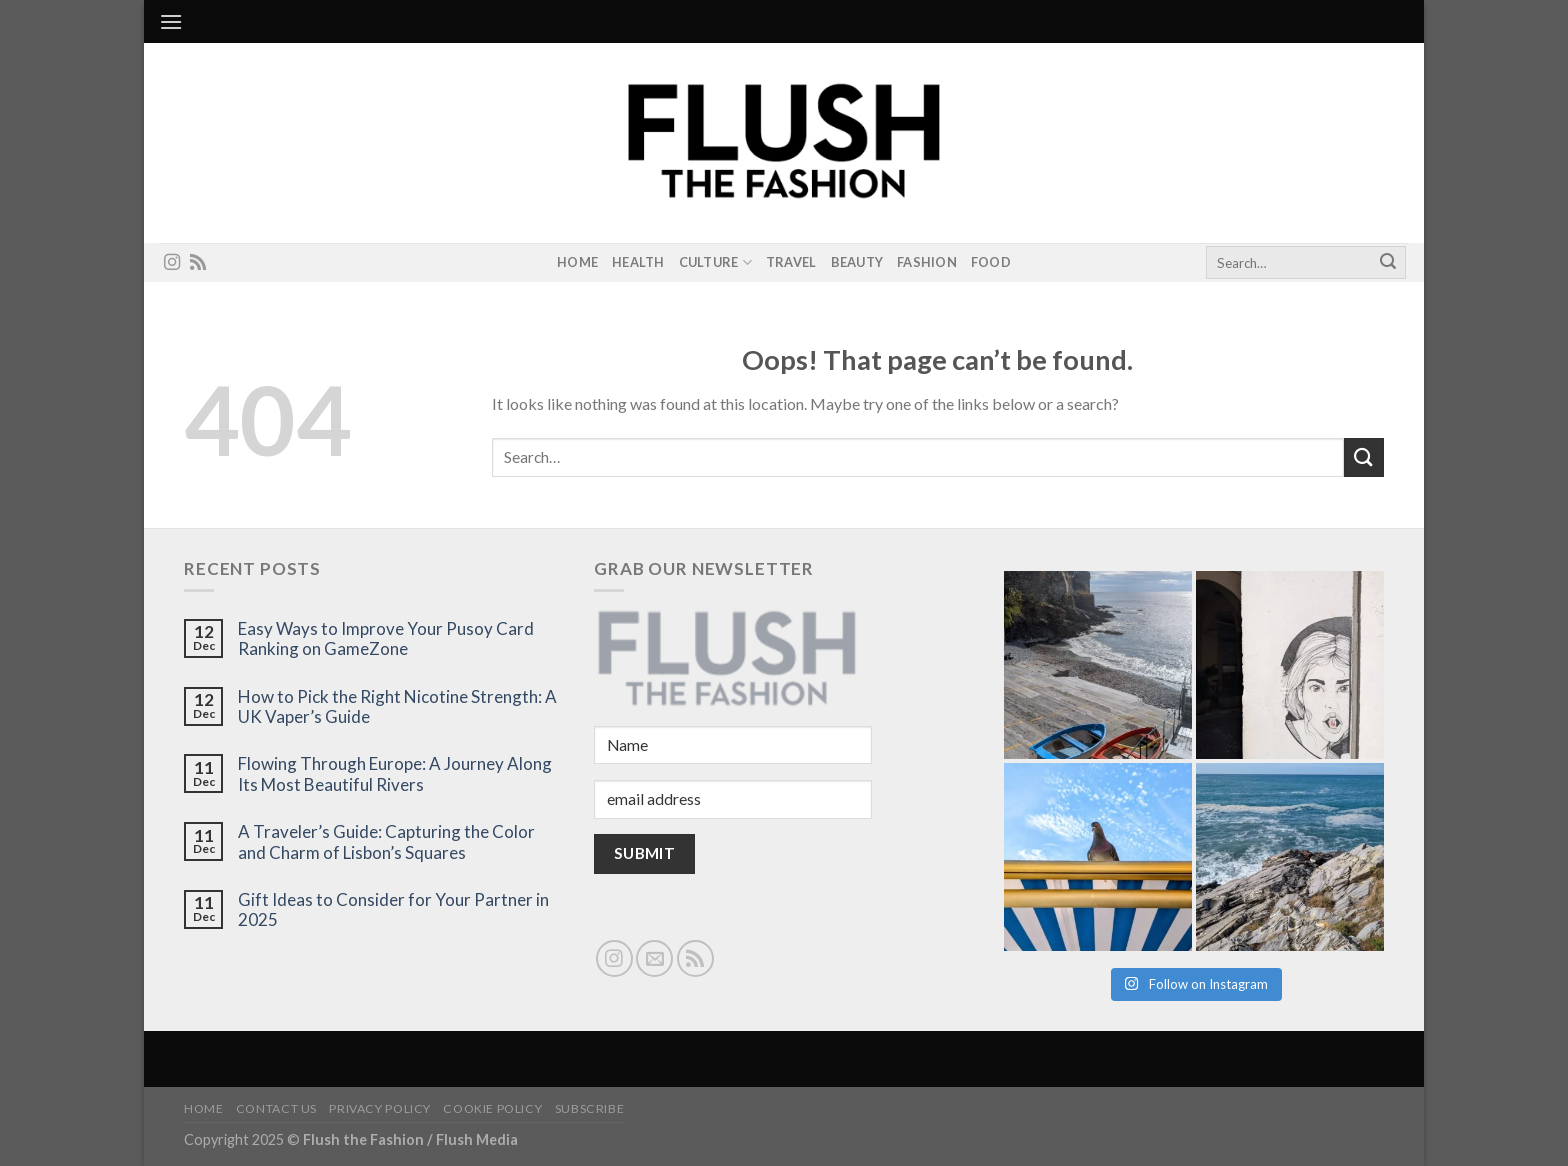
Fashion (927, 262)
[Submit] (1388, 263)
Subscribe (590, 1108)
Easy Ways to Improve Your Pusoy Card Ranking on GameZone (386, 639)
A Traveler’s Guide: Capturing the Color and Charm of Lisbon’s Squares (386, 842)
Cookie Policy (492, 1108)
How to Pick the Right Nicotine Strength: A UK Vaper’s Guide (397, 707)
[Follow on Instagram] (172, 263)
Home (577, 262)
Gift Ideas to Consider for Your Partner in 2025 (393, 910)
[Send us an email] (654, 958)
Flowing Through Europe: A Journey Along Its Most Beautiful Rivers (395, 774)
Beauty (857, 262)
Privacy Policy (380, 1108)
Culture (715, 262)
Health (638, 262)
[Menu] (171, 21)
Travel (791, 262)
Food (991, 262)
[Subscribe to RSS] (198, 263)
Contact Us (276, 1108)
